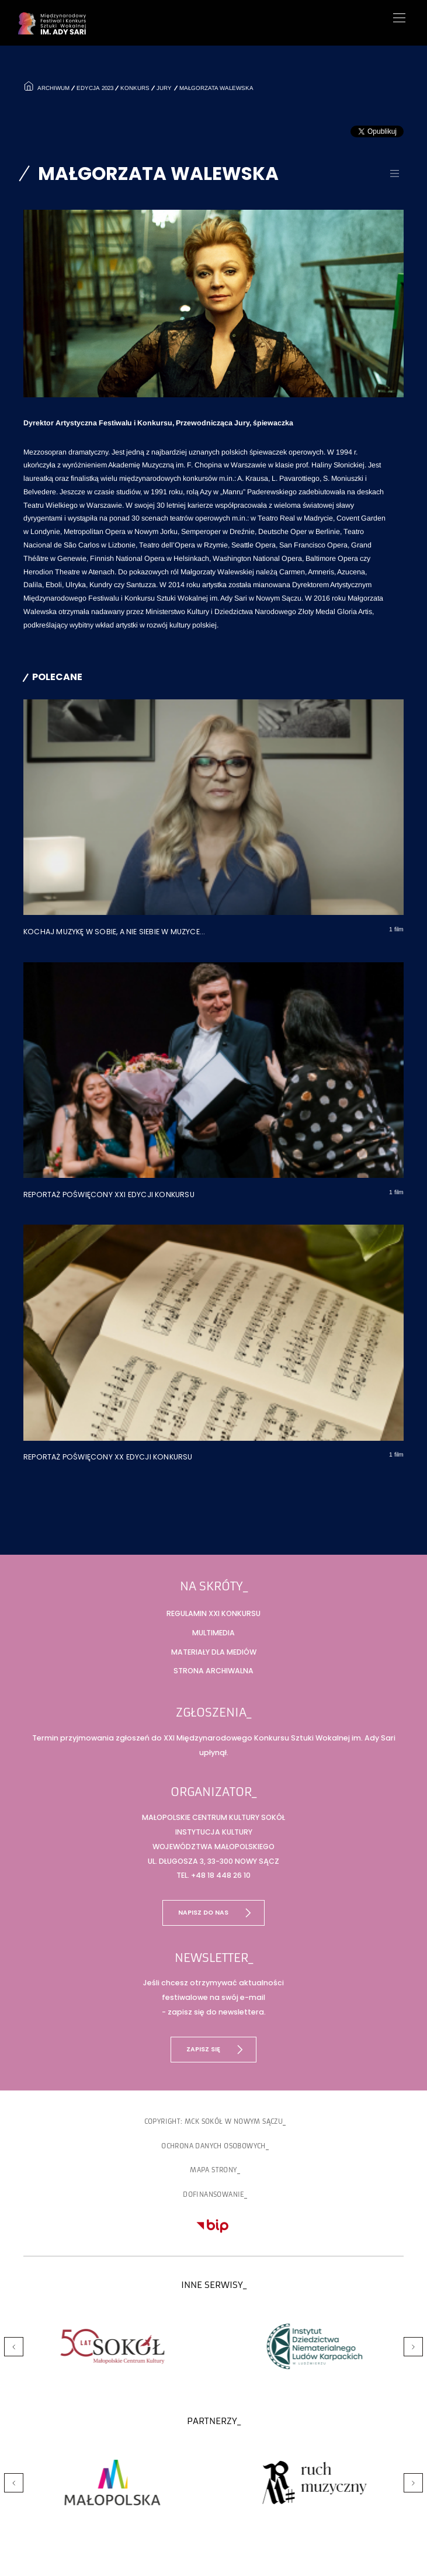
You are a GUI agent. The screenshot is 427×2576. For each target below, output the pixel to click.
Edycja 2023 (95, 88)
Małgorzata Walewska (216, 88)
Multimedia (213, 1633)
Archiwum (52, 88)
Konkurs (135, 88)
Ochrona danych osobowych (213, 2146)
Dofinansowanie (213, 2194)
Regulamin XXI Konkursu (213, 1613)
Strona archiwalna (213, 1671)
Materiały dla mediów (213, 1652)
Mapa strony (213, 2170)
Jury (164, 88)
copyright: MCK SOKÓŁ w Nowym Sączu (213, 2121)
